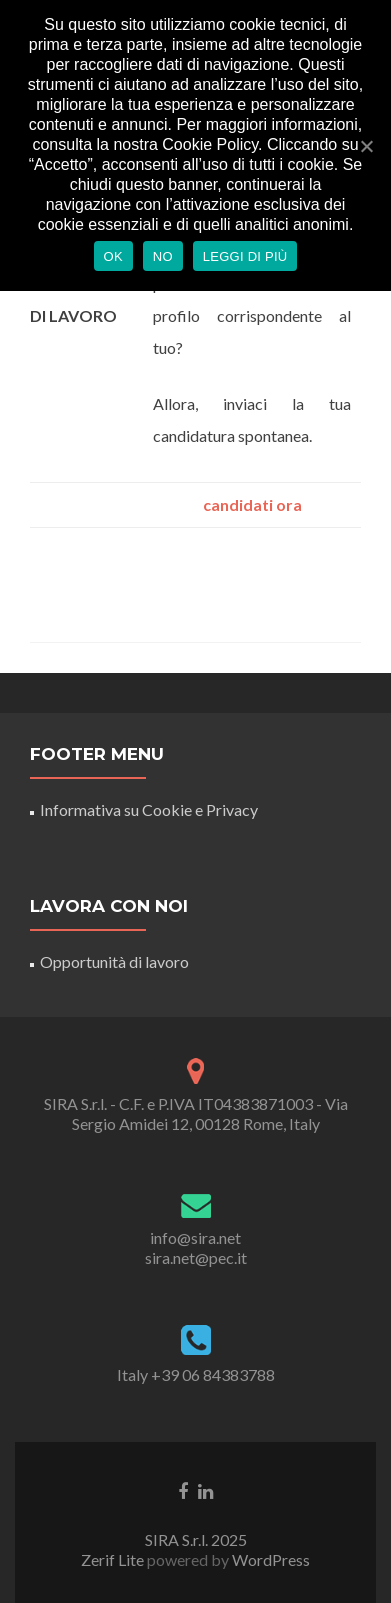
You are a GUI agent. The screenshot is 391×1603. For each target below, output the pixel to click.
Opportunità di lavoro (114, 961)
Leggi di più (245, 256)
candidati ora (252, 504)
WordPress (269, 1559)
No (163, 256)
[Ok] (366, 146)
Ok (113, 256)
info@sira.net (195, 1237)
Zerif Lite (114, 1559)
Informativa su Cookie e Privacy (149, 809)
